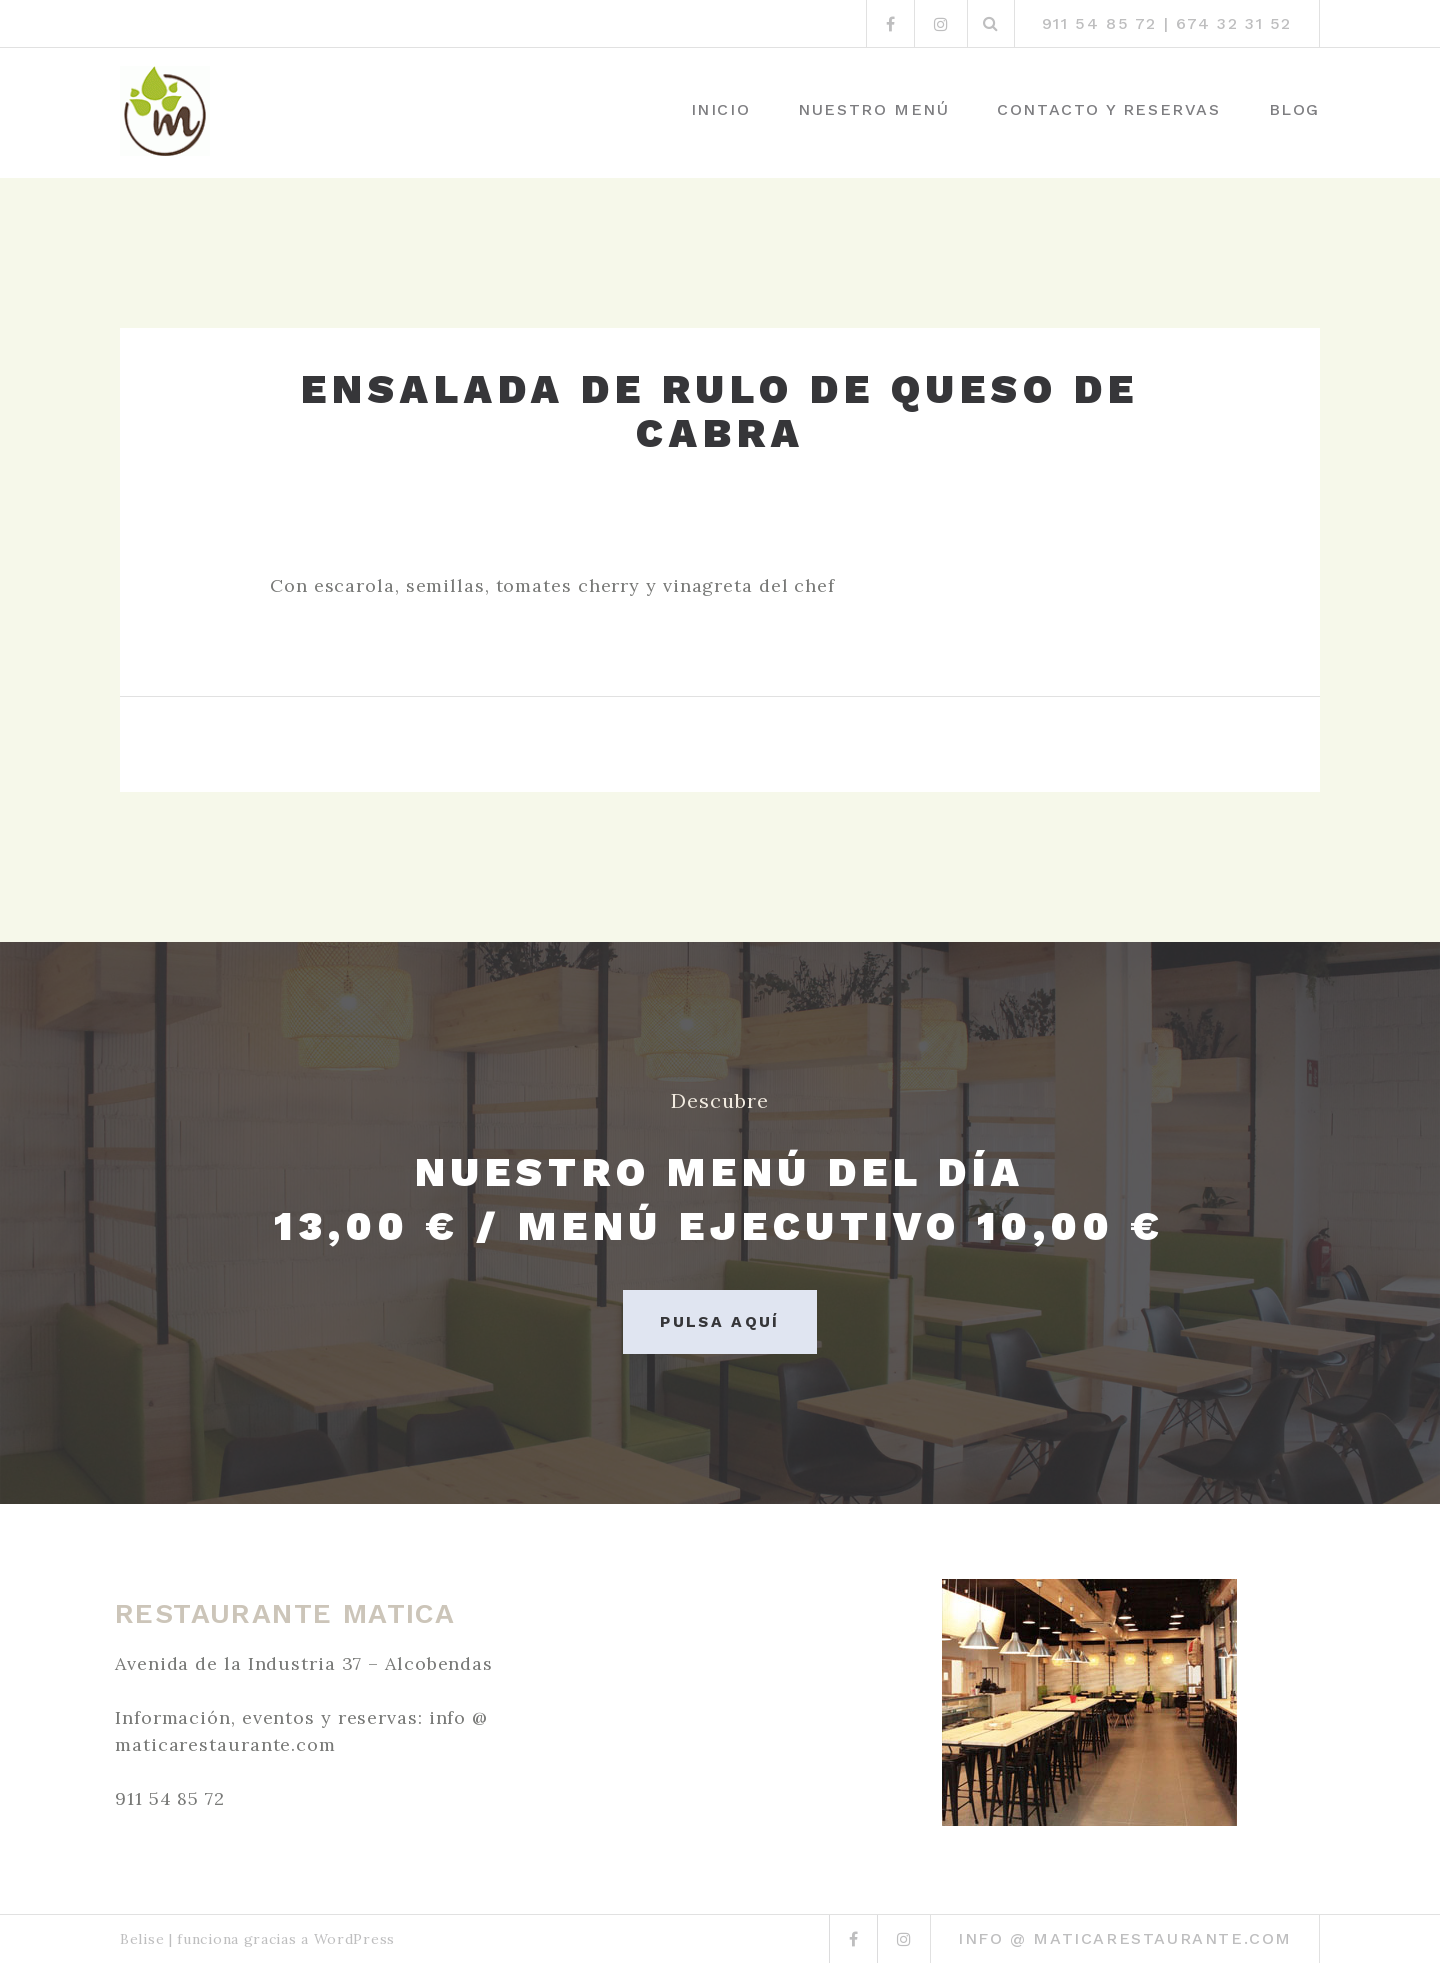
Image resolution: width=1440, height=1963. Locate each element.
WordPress (354, 1939)
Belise (142, 1939)
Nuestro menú (873, 109)
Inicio (721, 109)
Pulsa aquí (720, 1321)
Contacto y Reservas (1108, 109)
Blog (1294, 109)
